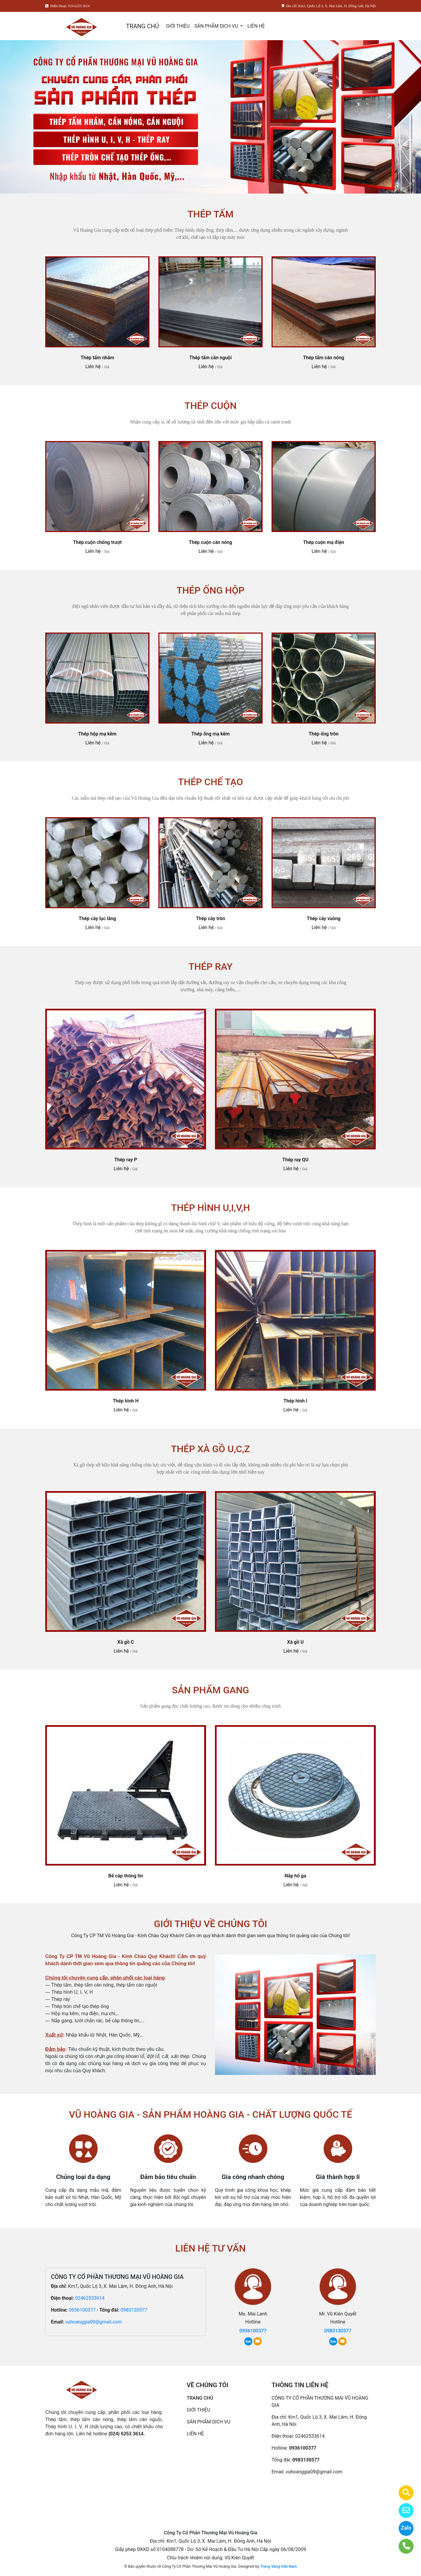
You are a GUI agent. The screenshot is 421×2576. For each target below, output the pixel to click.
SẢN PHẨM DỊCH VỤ (216, 26)
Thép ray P (125, 1160)
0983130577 (134, 2310)
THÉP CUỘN (210, 405)
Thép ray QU (295, 1160)
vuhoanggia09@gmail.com (93, 2322)
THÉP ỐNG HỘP (210, 590)
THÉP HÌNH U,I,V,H (210, 1207)
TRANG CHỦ (142, 26)
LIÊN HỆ (256, 26)
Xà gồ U (295, 1642)
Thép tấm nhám (97, 357)
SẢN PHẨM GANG (210, 1690)
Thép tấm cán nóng (323, 357)
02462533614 (90, 2298)
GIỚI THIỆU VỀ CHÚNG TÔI (210, 1923)
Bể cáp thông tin (125, 1876)
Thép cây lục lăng (97, 918)
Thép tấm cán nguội (210, 357)
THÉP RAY (210, 966)
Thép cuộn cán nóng (210, 542)
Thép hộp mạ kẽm (97, 734)
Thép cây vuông (323, 918)
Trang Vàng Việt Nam (278, 2566)
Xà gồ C (125, 1642)
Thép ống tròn (324, 734)
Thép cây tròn (210, 918)
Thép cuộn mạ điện (323, 542)
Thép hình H (126, 1401)
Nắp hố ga (295, 1876)
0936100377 (82, 2310)
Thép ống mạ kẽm (210, 734)
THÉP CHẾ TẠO (210, 781)
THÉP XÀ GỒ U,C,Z (210, 1449)
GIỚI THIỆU (178, 26)
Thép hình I (295, 1401)
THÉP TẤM (210, 214)
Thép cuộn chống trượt (97, 542)
